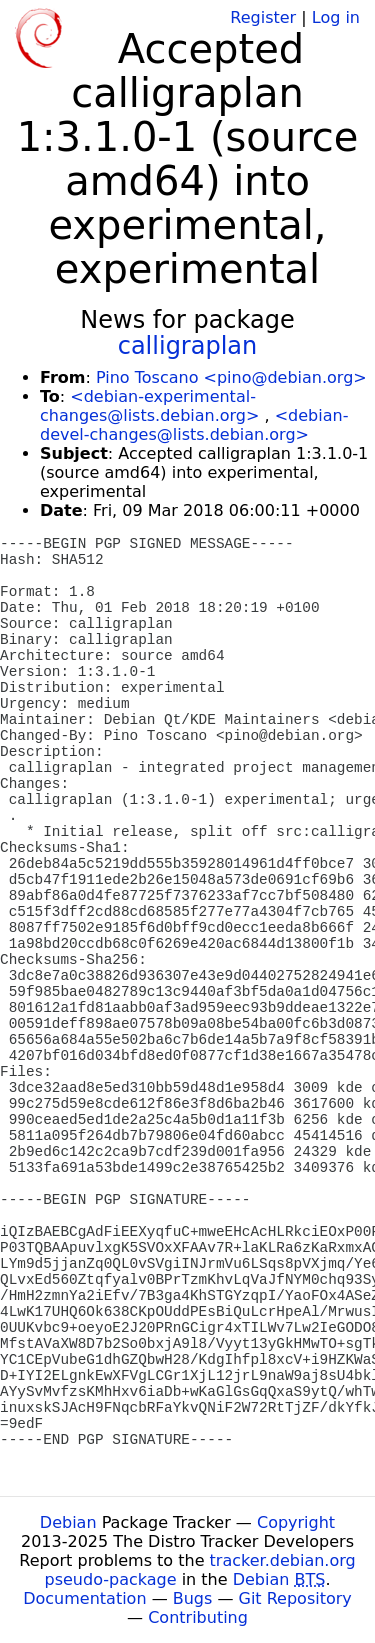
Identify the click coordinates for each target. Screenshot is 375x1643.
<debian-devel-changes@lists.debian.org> (194, 425)
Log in (336, 17)
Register (263, 17)
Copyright (296, 1522)
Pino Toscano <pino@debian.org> (231, 377)
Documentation (84, 1598)
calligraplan (188, 346)
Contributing (198, 1617)
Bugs (193, 1598)
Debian (68, 1522)
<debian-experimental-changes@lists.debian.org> (149, 406)
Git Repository (295, 1598)
